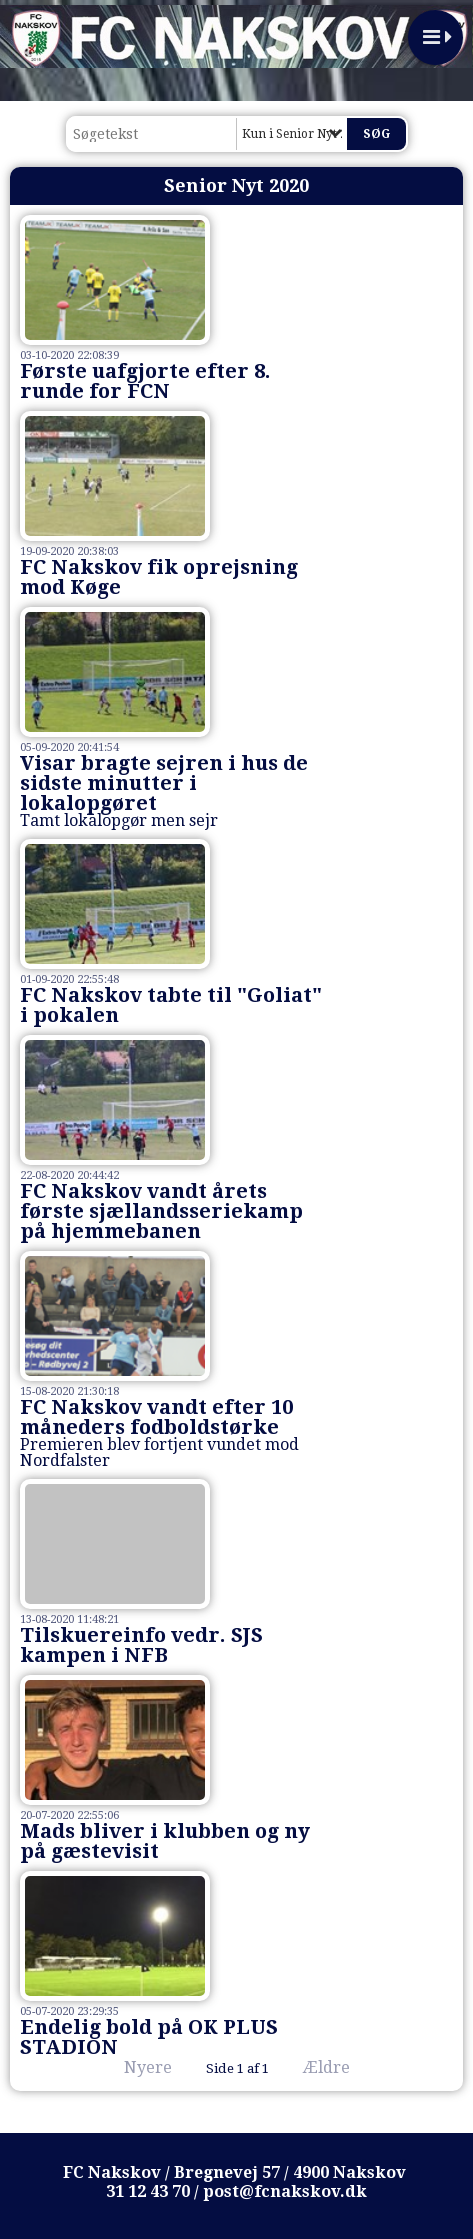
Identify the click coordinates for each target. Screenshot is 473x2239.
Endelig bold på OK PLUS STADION (149, 2037)
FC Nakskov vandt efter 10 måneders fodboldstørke (156, 1417)
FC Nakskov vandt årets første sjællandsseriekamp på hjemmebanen (161, 1211)
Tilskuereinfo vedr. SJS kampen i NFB (141, 1645)
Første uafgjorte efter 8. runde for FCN (145, 381)
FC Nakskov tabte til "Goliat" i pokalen (171, 1005)
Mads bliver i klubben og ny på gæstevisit (165, 1841)
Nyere (136, 2067)
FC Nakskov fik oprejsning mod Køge (159, 577)
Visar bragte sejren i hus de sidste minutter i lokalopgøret (164, 783)
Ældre (340, 2067)
